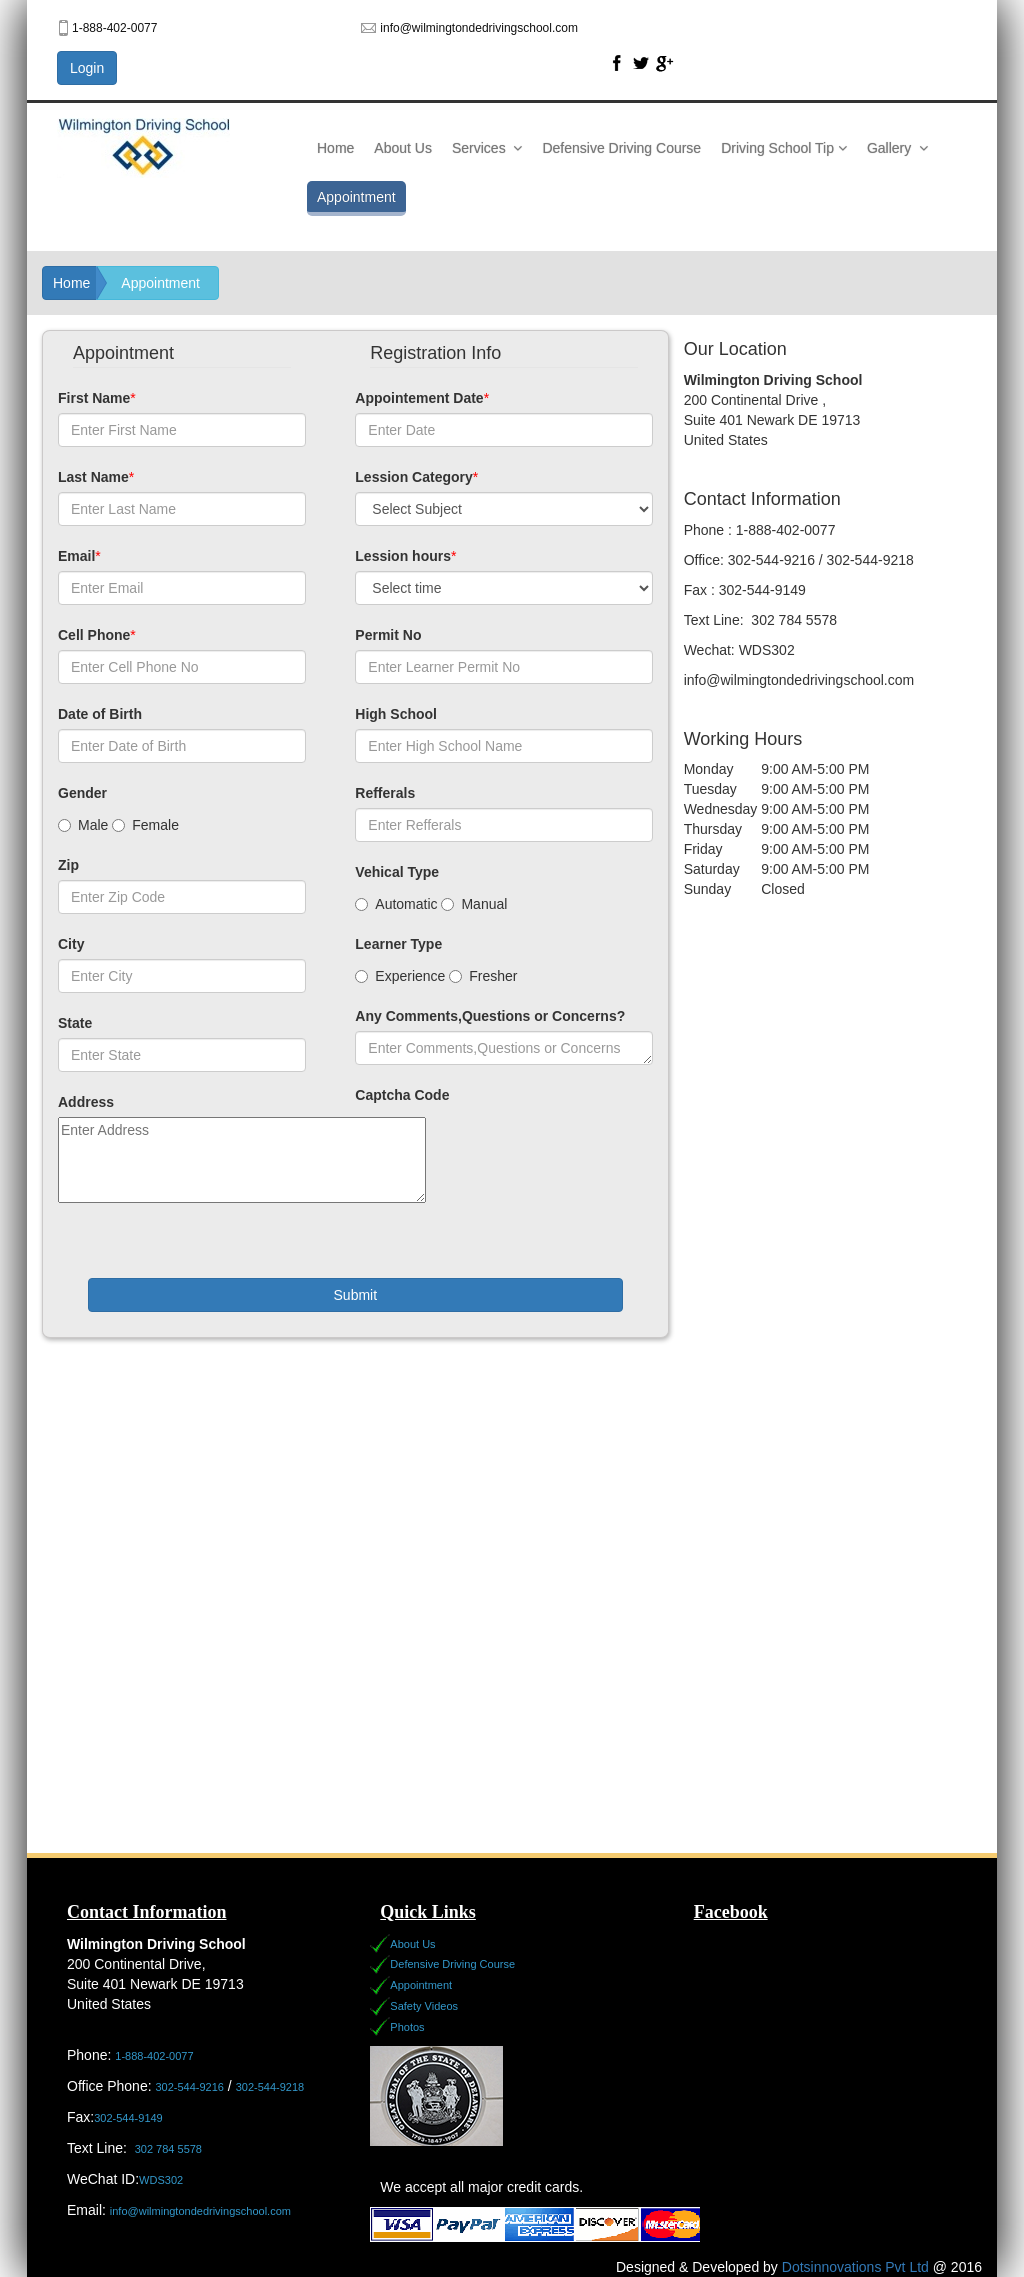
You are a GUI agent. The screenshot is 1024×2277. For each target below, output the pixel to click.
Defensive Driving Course (621, 148)
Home (335, 148)
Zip (68, 865)
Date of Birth (100, 714)
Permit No (388, 635)
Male (83, 825)
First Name (94, 398)
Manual (474, 904)
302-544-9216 (189, 2087)
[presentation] (507, 1169)
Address (86, 1102)
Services (487, 148)
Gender (82, 793)
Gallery (897, 148)
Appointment (356, 197)
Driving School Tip (784, 148)
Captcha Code (402, 1095)
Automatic (396, 904)
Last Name (93, 477)
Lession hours (403, 556)
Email (76, 556)
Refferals (385, 793)
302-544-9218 (270, 2087)
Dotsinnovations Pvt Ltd (855, 2267)
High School (396, 714)
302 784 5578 (168, 2149)
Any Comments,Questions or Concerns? (490, 1016)
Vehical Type (397, 872)
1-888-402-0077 (154, 2056)
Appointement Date (419, 398)
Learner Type (398, 944)
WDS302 (162, 2180)
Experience (400, 976)
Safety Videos (424, 2006)
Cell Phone (94, 635)
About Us (403, 148)
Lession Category (413, 477)
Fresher (483, 976)
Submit (356, 1295)
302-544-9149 (128, 2118)
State (75, 1023)
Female (145, 825)
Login (87, 68)
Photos (407, 2027)
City (71, 944)
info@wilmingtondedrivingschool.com (200, 2211)
